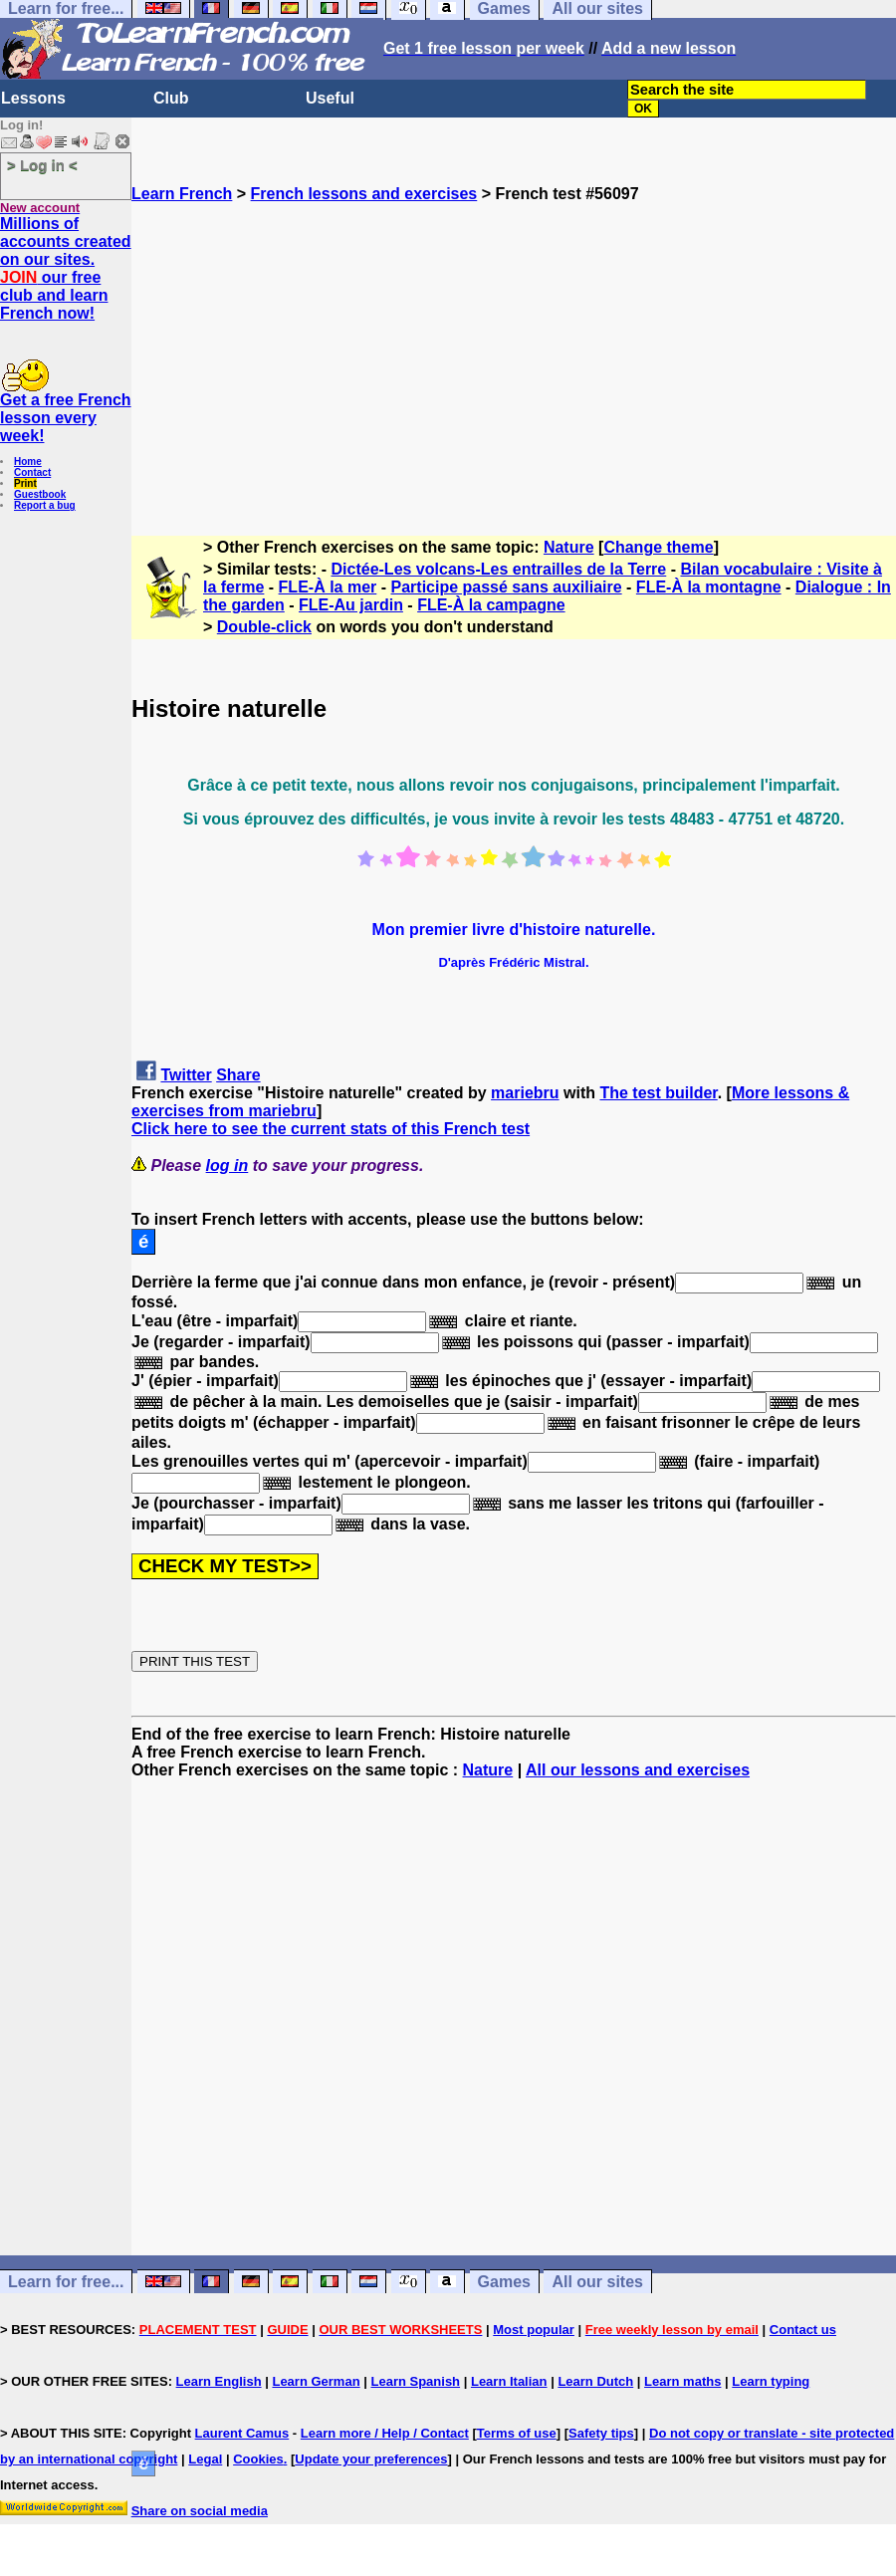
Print (25, 483)
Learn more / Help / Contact (385, 2433)
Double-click (264, 626)
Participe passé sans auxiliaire (506, 587)
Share (238, 1074)
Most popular (533, 2329)
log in (227, 1165)
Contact (32, 472)
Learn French (181, 193)
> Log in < (42, 164)
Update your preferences (371, 2459)
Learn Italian (509, 2381)
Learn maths (682, 2381)
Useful (330, 98)
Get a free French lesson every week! (65, 417)
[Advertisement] (513, 342)
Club (171, 98)
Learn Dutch (595, 2381)
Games (504, 2281)
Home (28, 461)
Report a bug (45, 505)
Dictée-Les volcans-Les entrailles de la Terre (499, 569)
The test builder (658, 1092)
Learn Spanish (415, 2381)
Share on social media (199, 2510)
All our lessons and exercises (638, 1769)
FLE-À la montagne (709, 587)
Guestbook (40, 494)
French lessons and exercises (364, 193)
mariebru (525, 1092)
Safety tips (601, 2433)
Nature (569, 547)
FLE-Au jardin (351, 604)
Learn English (219, 2381)
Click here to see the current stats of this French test (330, 1128)
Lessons (33, 98)
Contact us (803, 2329)
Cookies (258, 2459)
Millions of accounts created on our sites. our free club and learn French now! (65, 268)
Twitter (185, 1074)
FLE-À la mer (328, 587)
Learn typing (770, 2381)
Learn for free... (65, 2281)
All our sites (597, 2281)
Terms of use (517, 2433)
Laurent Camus (242, 2433)
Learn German (315, 2381)
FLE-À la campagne (490, 604)
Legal (205, 2459)
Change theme (658, 547)
